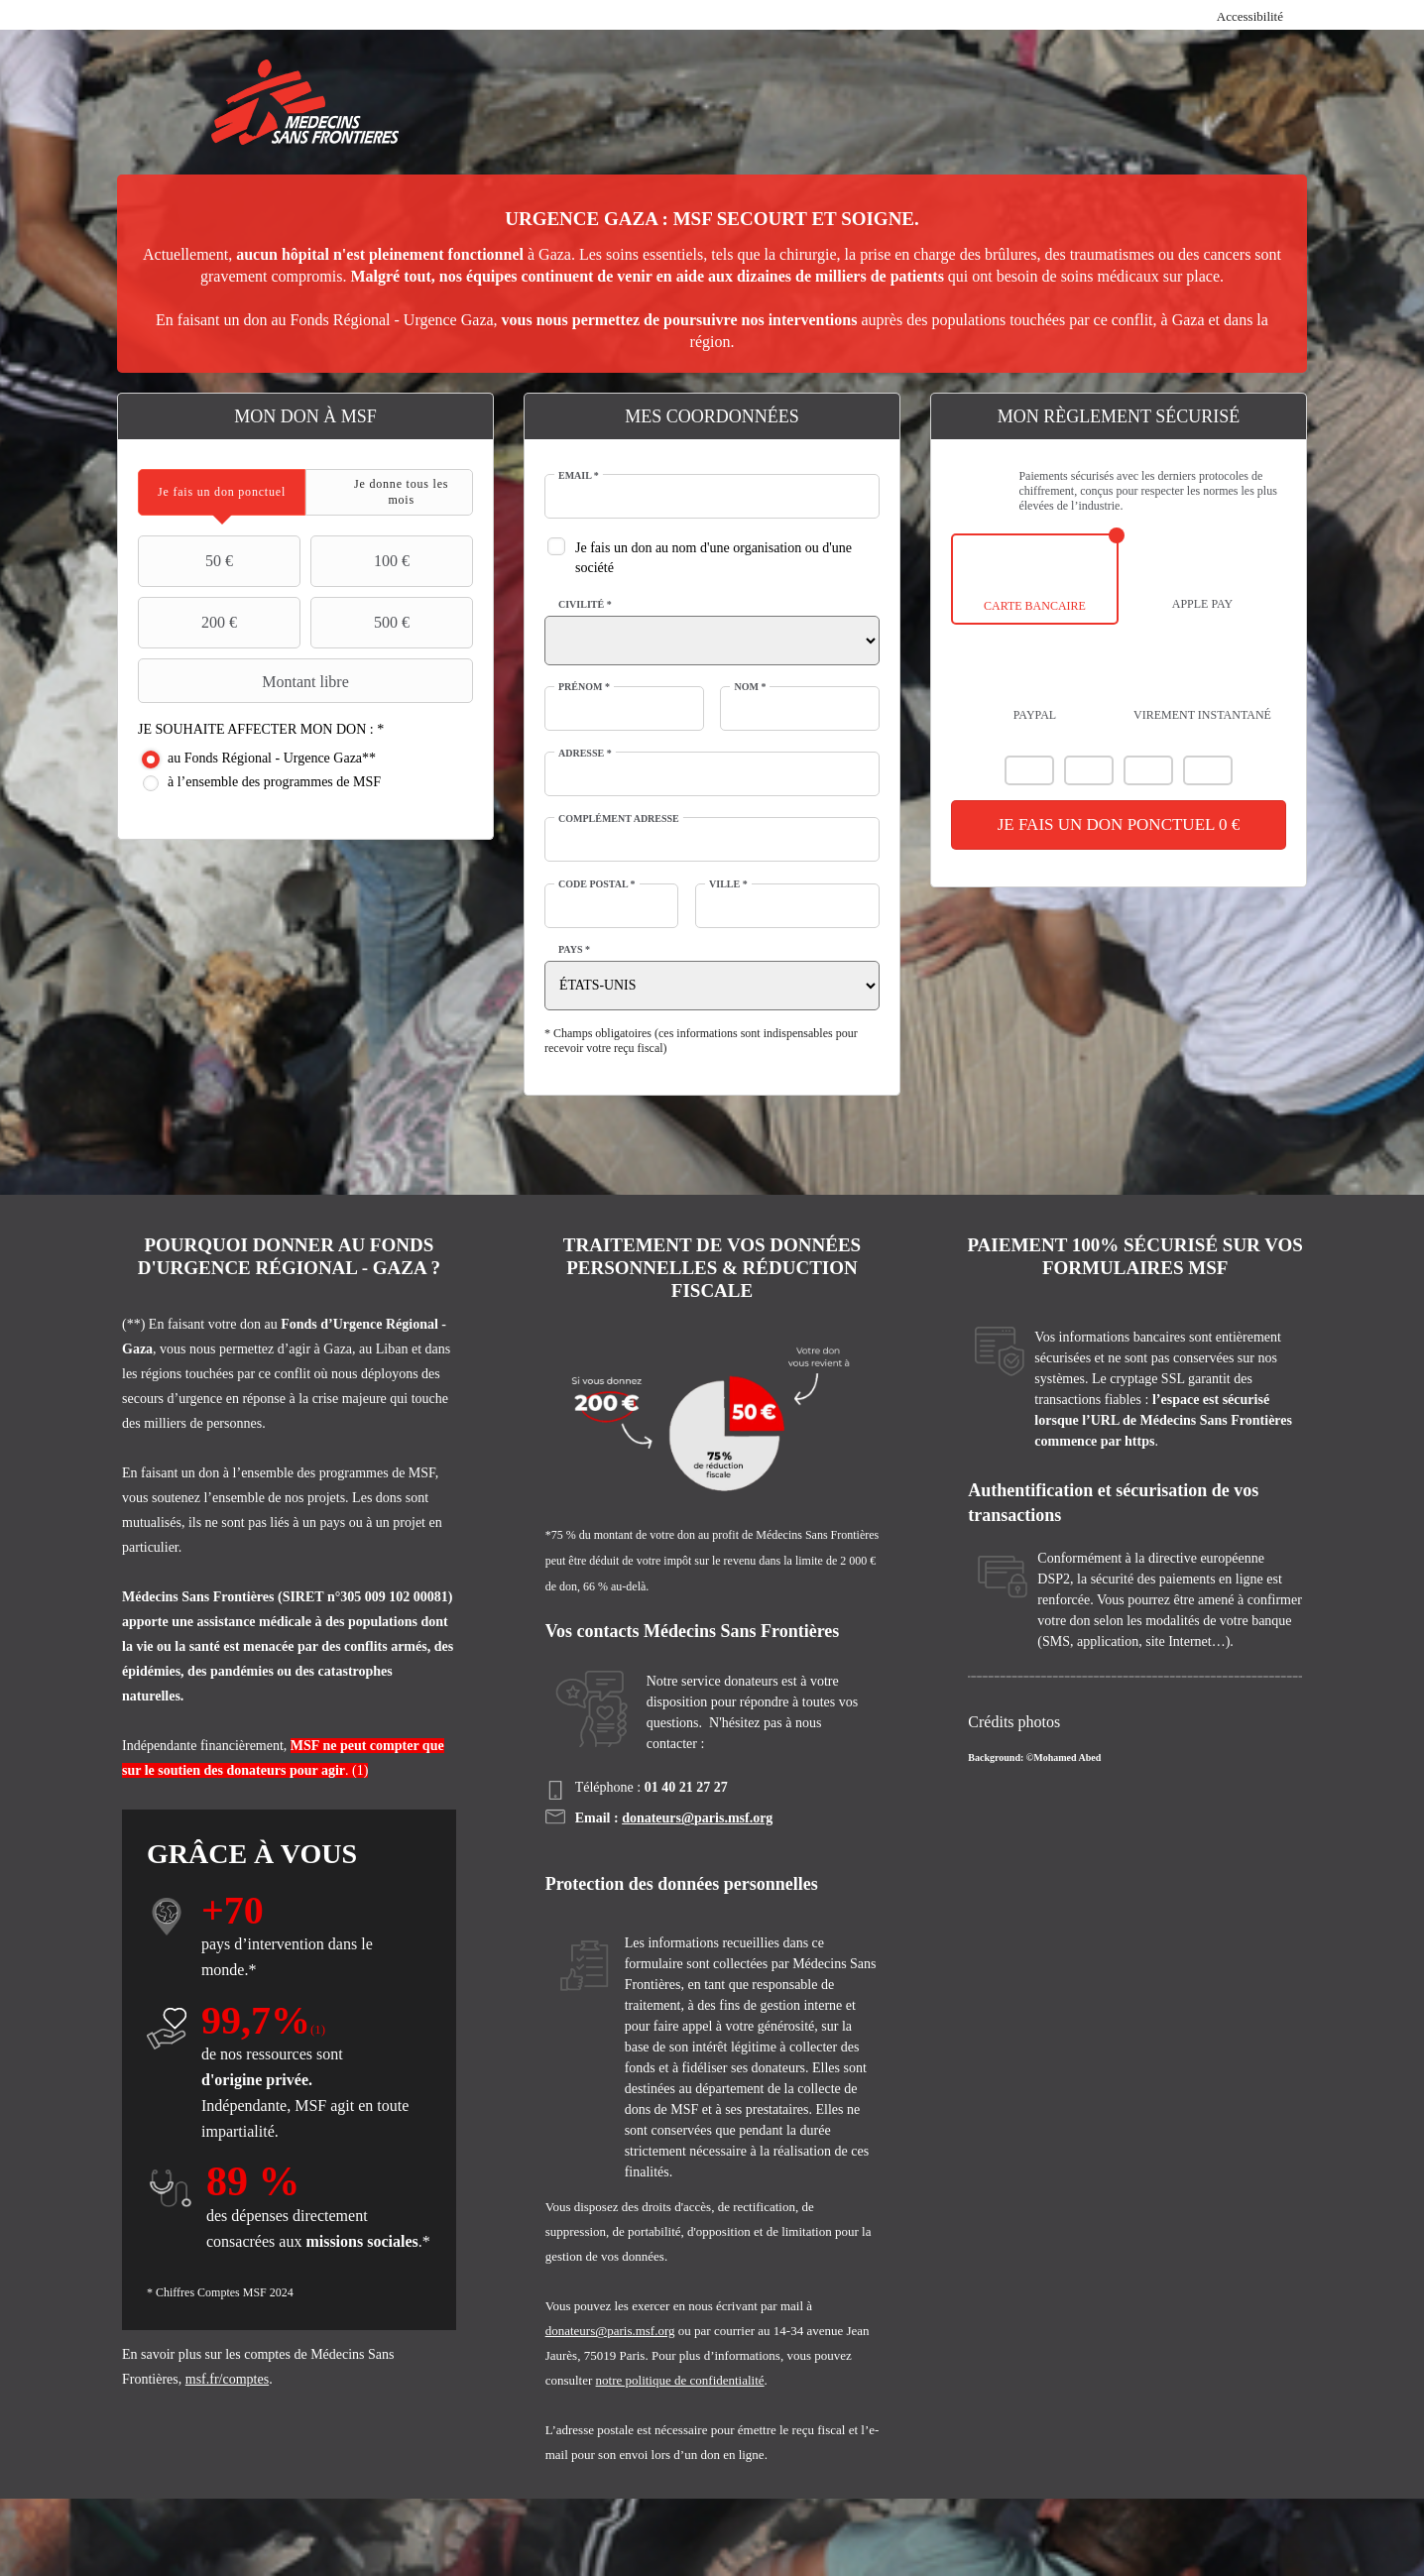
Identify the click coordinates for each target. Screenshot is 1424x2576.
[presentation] (221, 492)
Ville (728, 883)
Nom (750, 686)
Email (578, 475)
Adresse (585, 753)
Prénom (584, 686)
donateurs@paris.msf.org (697, 1818)
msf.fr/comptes (227, 2379)
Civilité (585, 604)
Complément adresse (618, 818)
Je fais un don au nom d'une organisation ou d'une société (713, 557)
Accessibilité (1250, 16)
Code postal (597, 883)
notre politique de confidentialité (680, 2380)
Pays (574, 949)
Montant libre (246, 681)
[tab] (221, 492)
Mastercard (1029, 770)
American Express (1208, 770)
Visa (1089, 770)
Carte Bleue (1148, 770)
